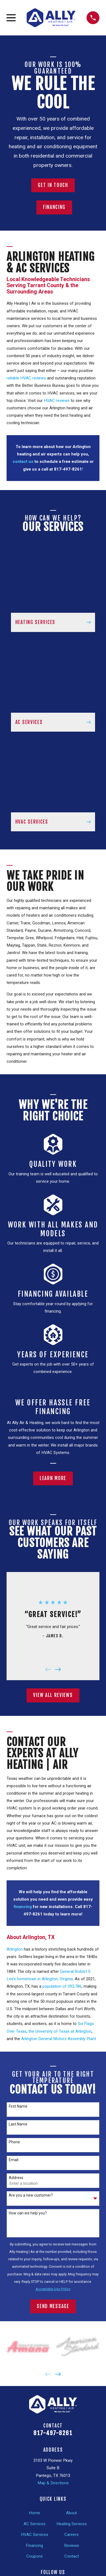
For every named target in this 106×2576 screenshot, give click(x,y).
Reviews (71, 2545)
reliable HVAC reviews (27, 378)
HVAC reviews (56, 400)
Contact (71, 2556)
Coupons (34, 2556)
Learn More (53, 1478)
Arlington (15, 1949)
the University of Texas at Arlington (59, 2031)
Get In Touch (53, 185)
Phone (14, 2142)
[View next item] (58, 1669)
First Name (18, 2106)
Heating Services (71, 2523)
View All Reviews (53, 1695)
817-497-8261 (53, 2433)
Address (16, 2177)
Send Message (53, 2306)
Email (13, 2160)
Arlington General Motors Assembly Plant (58, 2038)
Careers (71, 2534)
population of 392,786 (62, 1986)
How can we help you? (28, 2213)
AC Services (34, 2523)
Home (34, 2512)
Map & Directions (53, 2482)
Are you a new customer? (31, 2195)
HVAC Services (34, 2534)
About (71, 2512)
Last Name (18, 2124)
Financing (54, 207)
